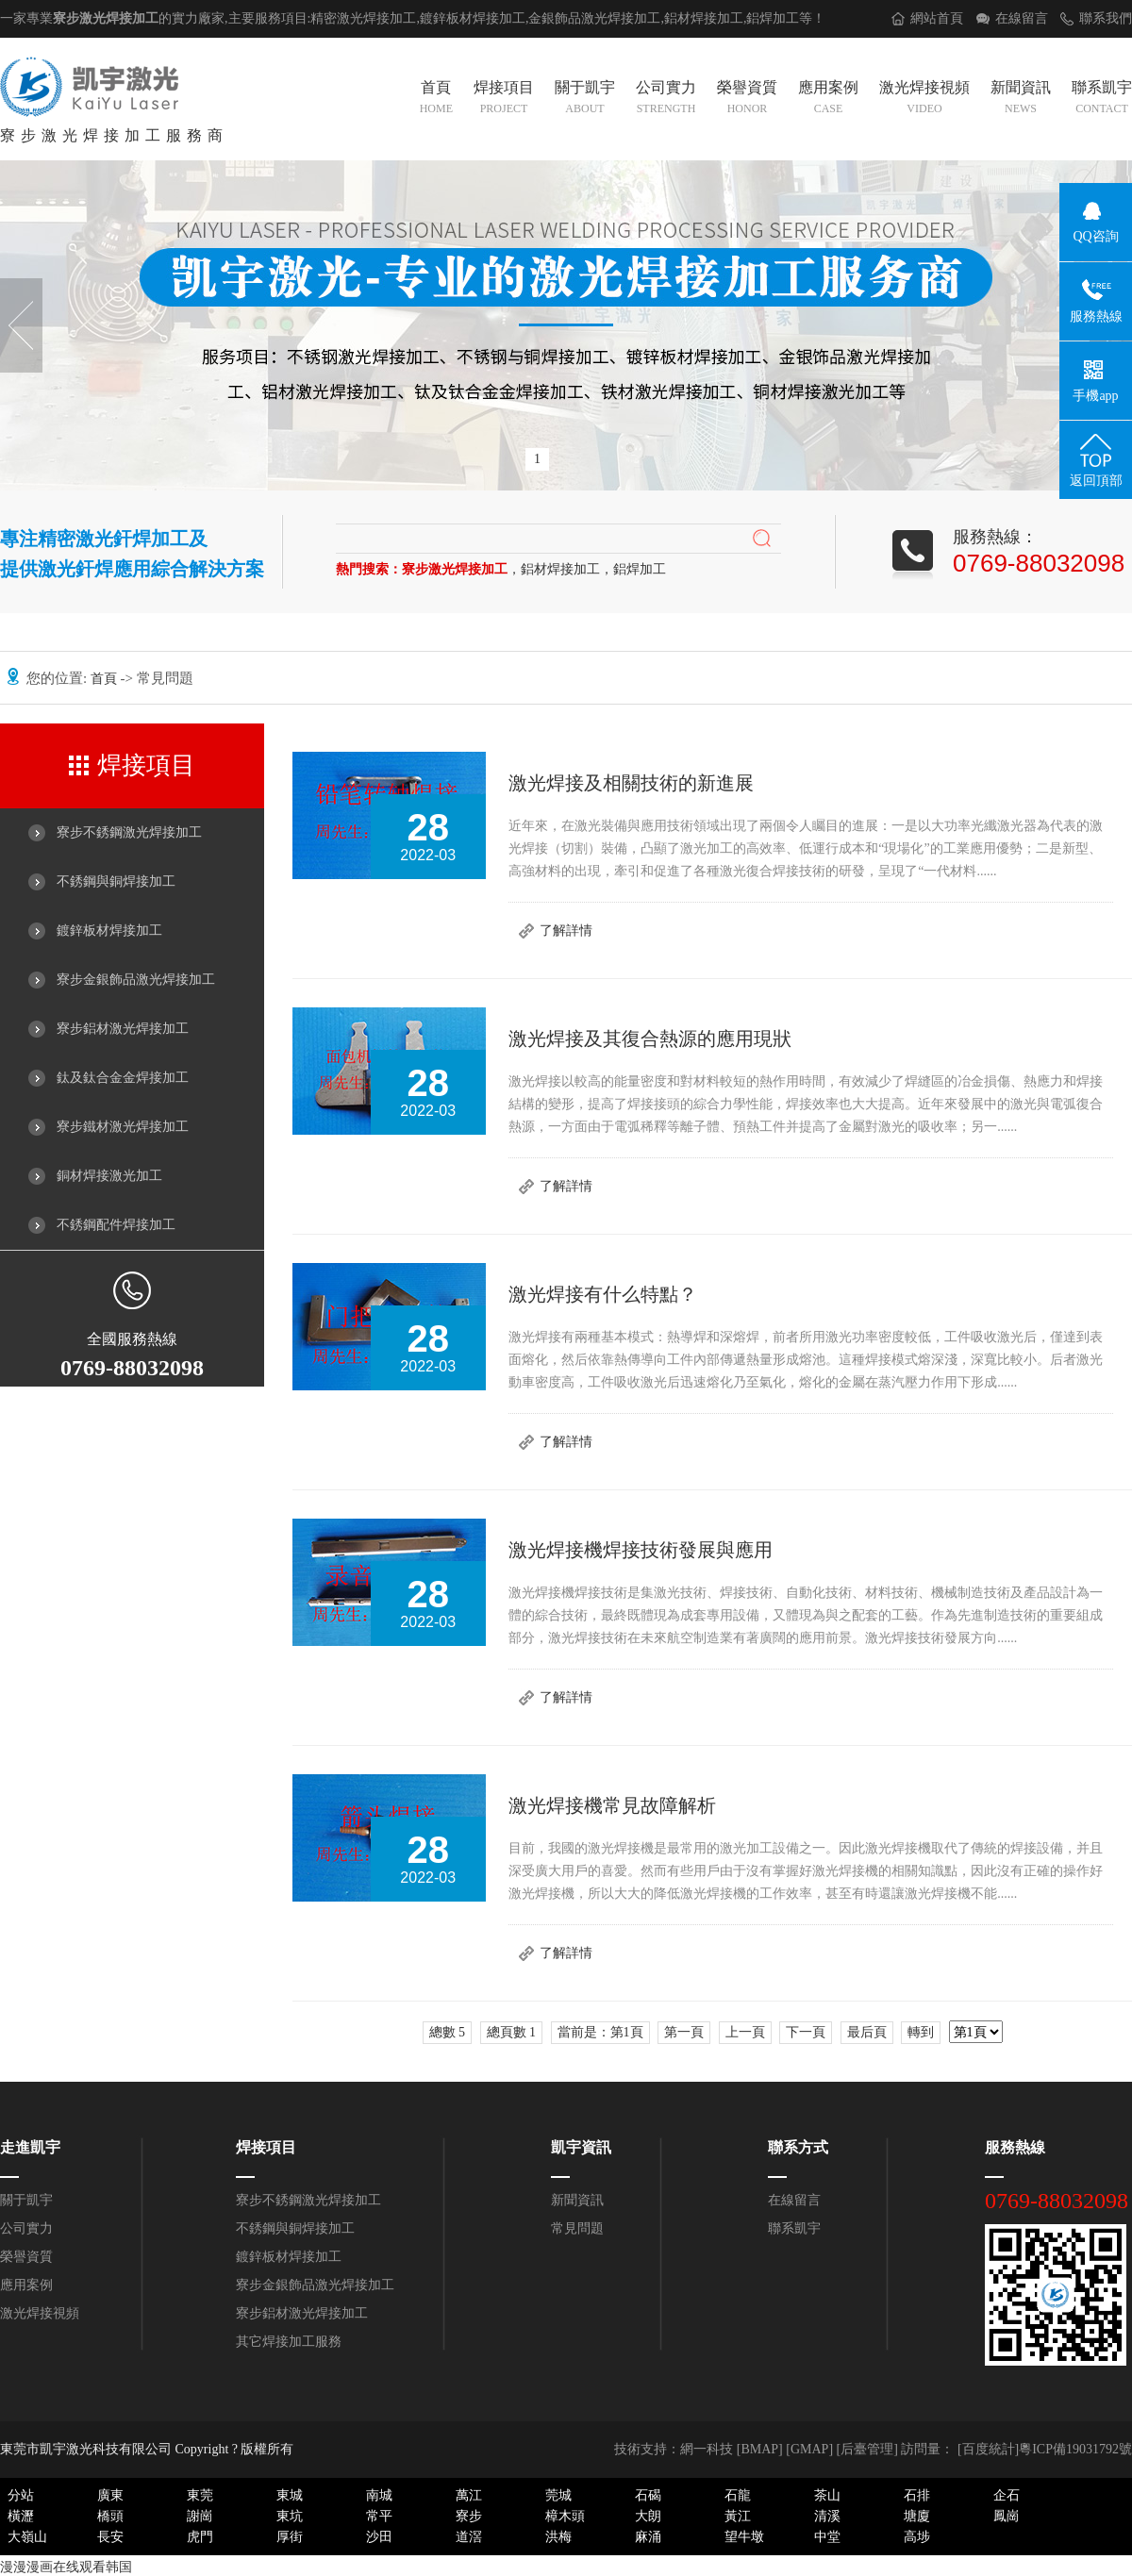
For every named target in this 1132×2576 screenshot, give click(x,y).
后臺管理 (867, 2449)
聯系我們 (1105, 18)
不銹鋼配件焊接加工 (116, 1225)
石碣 (648, 2495)
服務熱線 (1015, 2147)
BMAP (759, 2449)
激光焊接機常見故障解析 (612, 1805)
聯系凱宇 (1102, 99)
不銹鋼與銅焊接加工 (116, 881)
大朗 (648, 2516)
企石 (1006, 2495)
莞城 (558, 2495)
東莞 (200, 2495)
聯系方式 (798, 2147)
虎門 (200, 2537)
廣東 (110, 2495)
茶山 (827, 2495)
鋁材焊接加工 (703, 18)
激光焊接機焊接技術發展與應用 (640, 1549)
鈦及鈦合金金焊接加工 (123, 1078)
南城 (379, 2495)
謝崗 (200, 2516)
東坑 (289, 2516)
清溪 (827, 2516)
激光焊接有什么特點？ (602, 1294)
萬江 (469, 2495)
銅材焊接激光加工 (109, 1176)
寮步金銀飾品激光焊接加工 (136, 979)
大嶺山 (27, 2537)
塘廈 (917, 2516)
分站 (21, 2495)
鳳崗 (1006, 2516)
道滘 (469, 2537)
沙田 (379, 2537)
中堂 (827, 2537)
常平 (379, 2516)
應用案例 (828, 99)
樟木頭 (565, 2516)
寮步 (469, 2516)
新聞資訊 (1020, 99)
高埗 (917, 2537)
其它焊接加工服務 (288, 2342)
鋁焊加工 (772, 18)
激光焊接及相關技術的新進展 (631, 783)
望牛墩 (744, 2537)
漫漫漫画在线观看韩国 (66, 2567)
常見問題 (577, 2228)
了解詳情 (566, 930)
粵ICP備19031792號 (1075, 2449)
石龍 (737, 2495)
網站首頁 (936, 18)
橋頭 (110, 2516)
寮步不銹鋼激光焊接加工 (129, 832)
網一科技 (706, 2449)
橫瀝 (21, 2516)
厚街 (289, 2537)
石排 (917, 2495)
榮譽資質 (747, 99)
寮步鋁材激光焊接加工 (123, 1029)
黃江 (737, 2516)
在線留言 (1021, 18)
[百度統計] (988, 2449)
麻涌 (648, 2537)
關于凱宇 (585, 99)
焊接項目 (504, 99)
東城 (289, 2495)
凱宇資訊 (581, 2147)
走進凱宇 (30, 2147)
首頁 (436, 99)
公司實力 (666, 99)
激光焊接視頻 (924, 99)
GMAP (809, 2449)
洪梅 (558, 2537)
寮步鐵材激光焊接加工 (123, 1127)
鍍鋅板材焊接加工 (109, 930)
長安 (110, 2537)
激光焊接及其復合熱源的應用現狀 (649, 1038)
